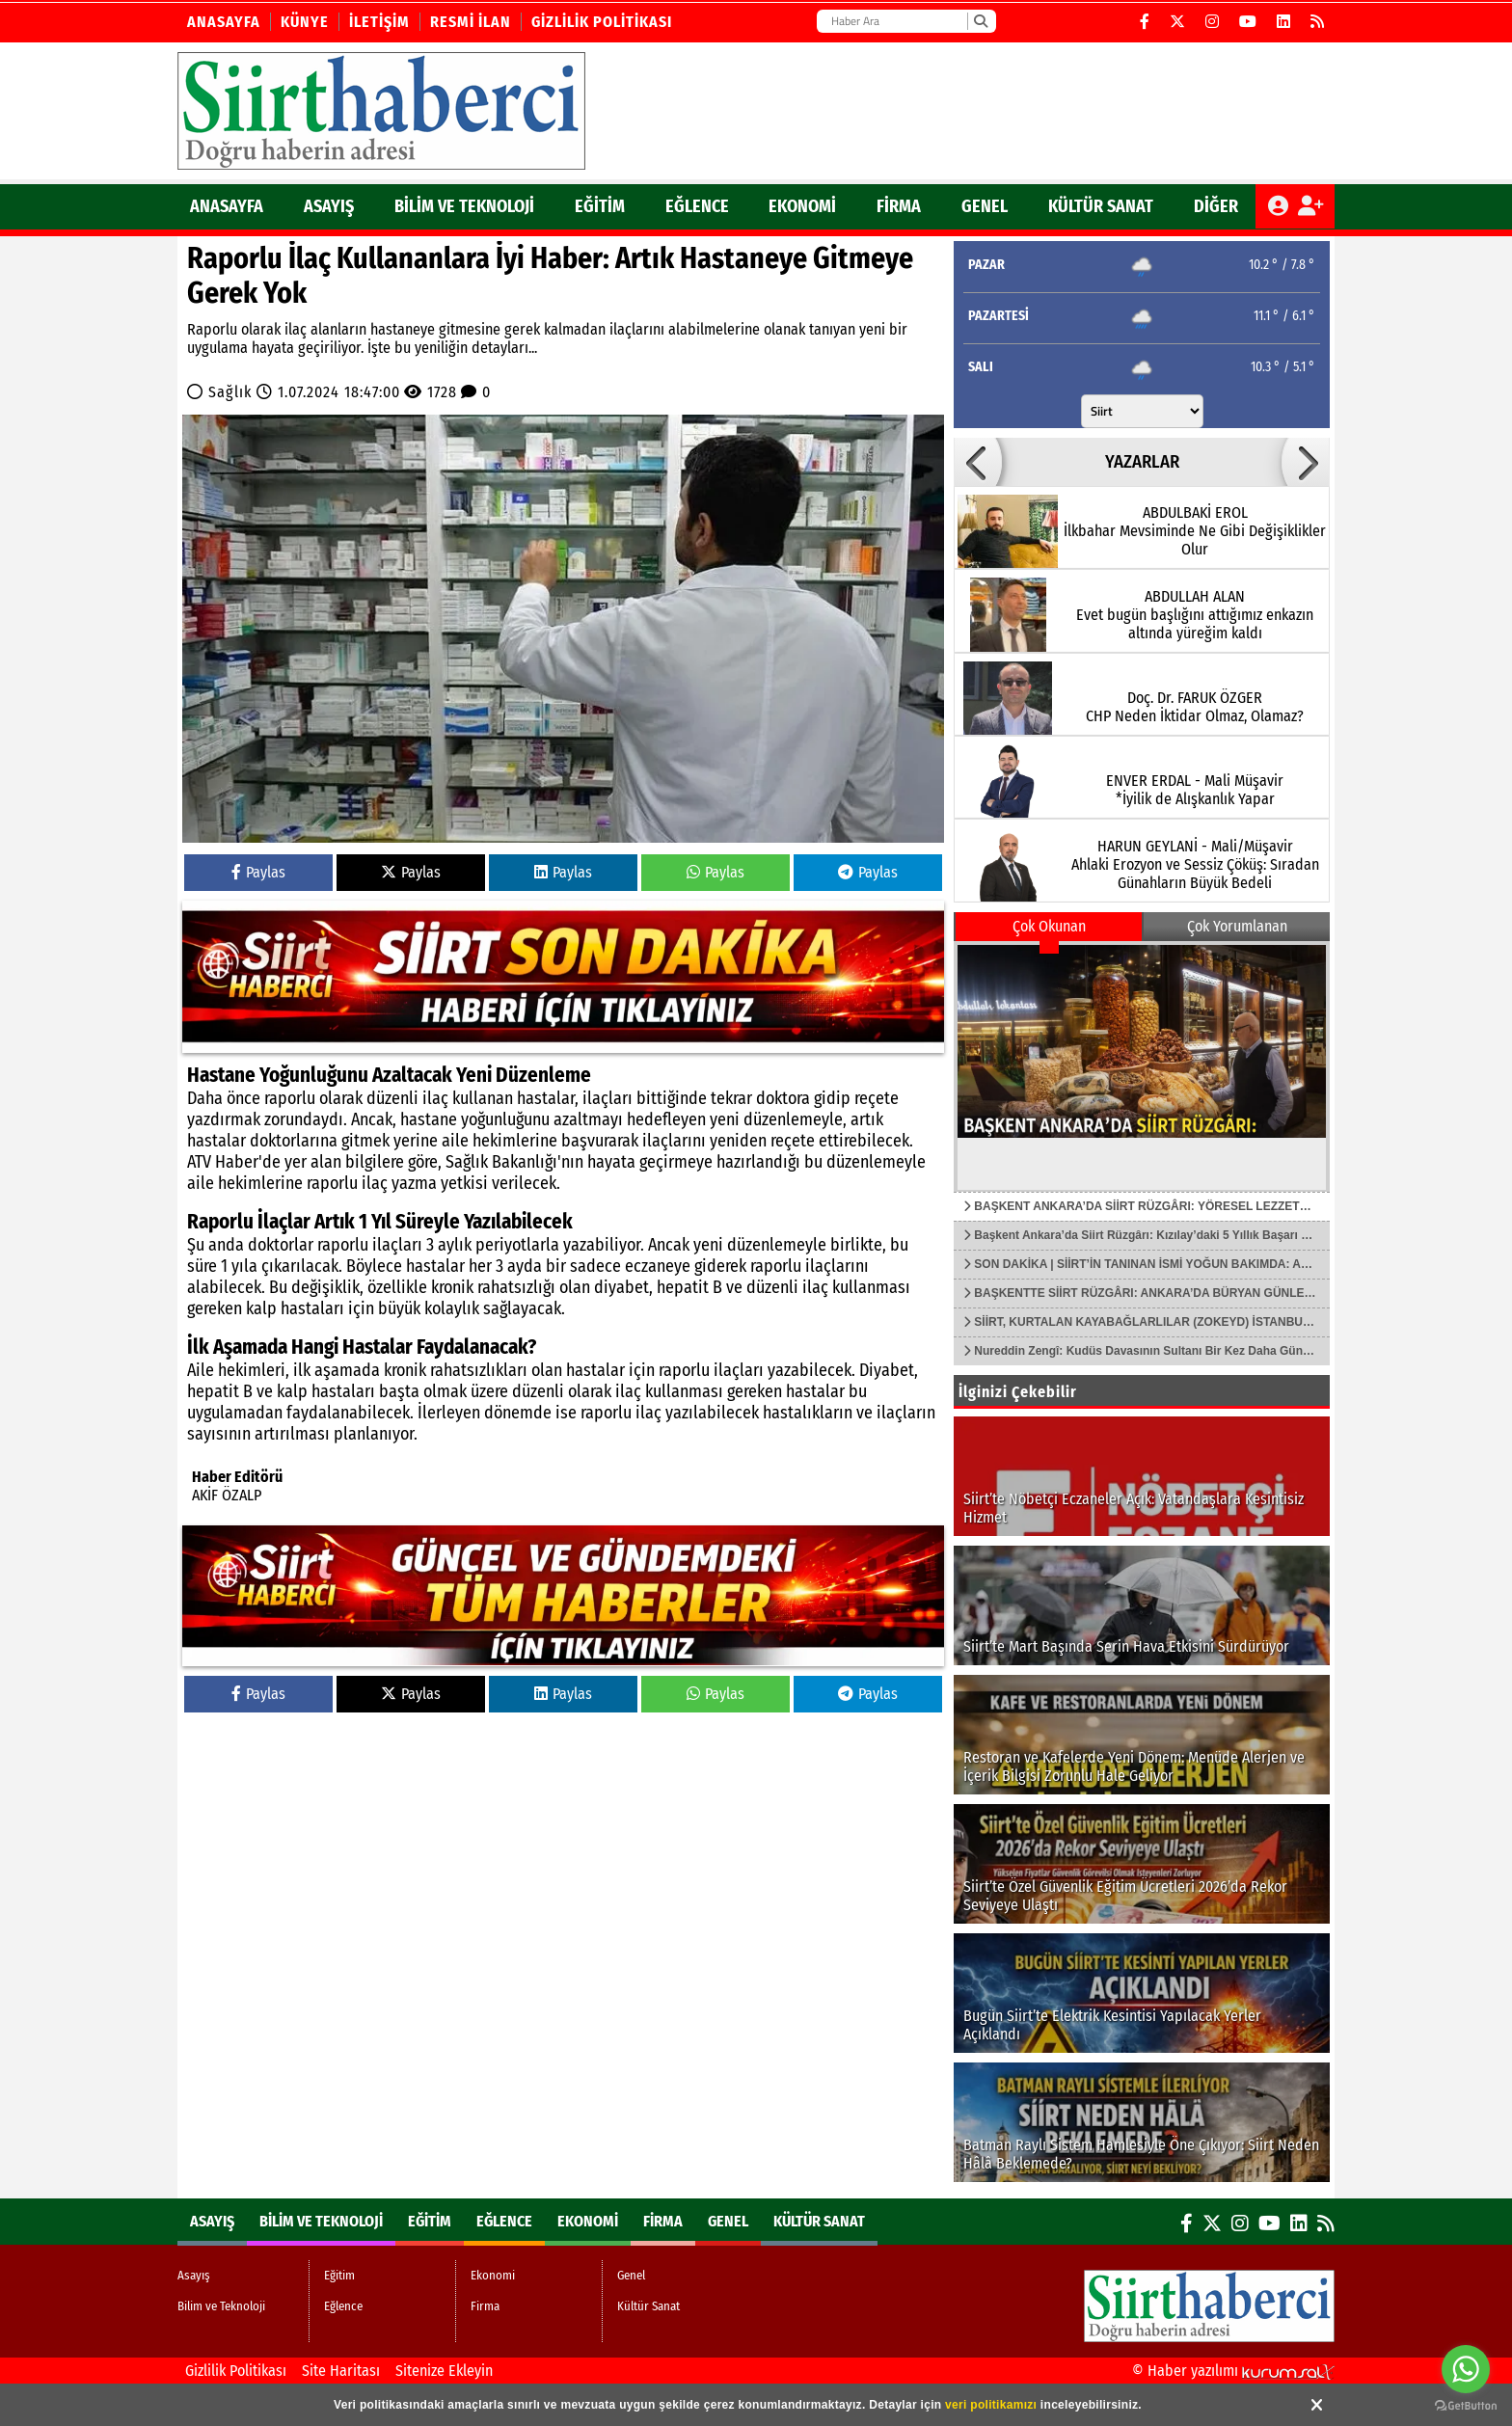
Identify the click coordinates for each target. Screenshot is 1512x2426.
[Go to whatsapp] (1466, 2369)
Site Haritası (341, 2370)
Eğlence (697, 206)
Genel (984, 206)
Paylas (258, 872)
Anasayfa (223, 22)
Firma (899, 206)
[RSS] (1318, 22)
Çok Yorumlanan (1237, 926)
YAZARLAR (1142, 461)
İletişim (379, 22)
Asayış (329, 206)
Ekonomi (802, 206)
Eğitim (600, 206)
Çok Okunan (1049, 926)
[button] (978, 462)
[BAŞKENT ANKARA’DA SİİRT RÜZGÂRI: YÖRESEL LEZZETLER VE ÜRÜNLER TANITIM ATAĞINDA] (1142, 1066)
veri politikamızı (991, 2405)
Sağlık (230, 392)
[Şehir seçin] (1142, 411)
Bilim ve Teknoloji (464, 206)
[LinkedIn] (1284, 22)
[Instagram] (1212, 22)
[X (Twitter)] (1178, 22)
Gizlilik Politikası (601, 22)
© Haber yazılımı (1233, 2370)
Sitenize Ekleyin (444, 2370)
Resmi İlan (470, 22)
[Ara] (980, 21)
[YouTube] (1248, 22)
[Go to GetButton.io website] (1466, 2406)
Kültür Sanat (1100, 206)
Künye (305, 22)
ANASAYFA (226, 206)
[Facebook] (1145, 22)
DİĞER (1216, 206)
